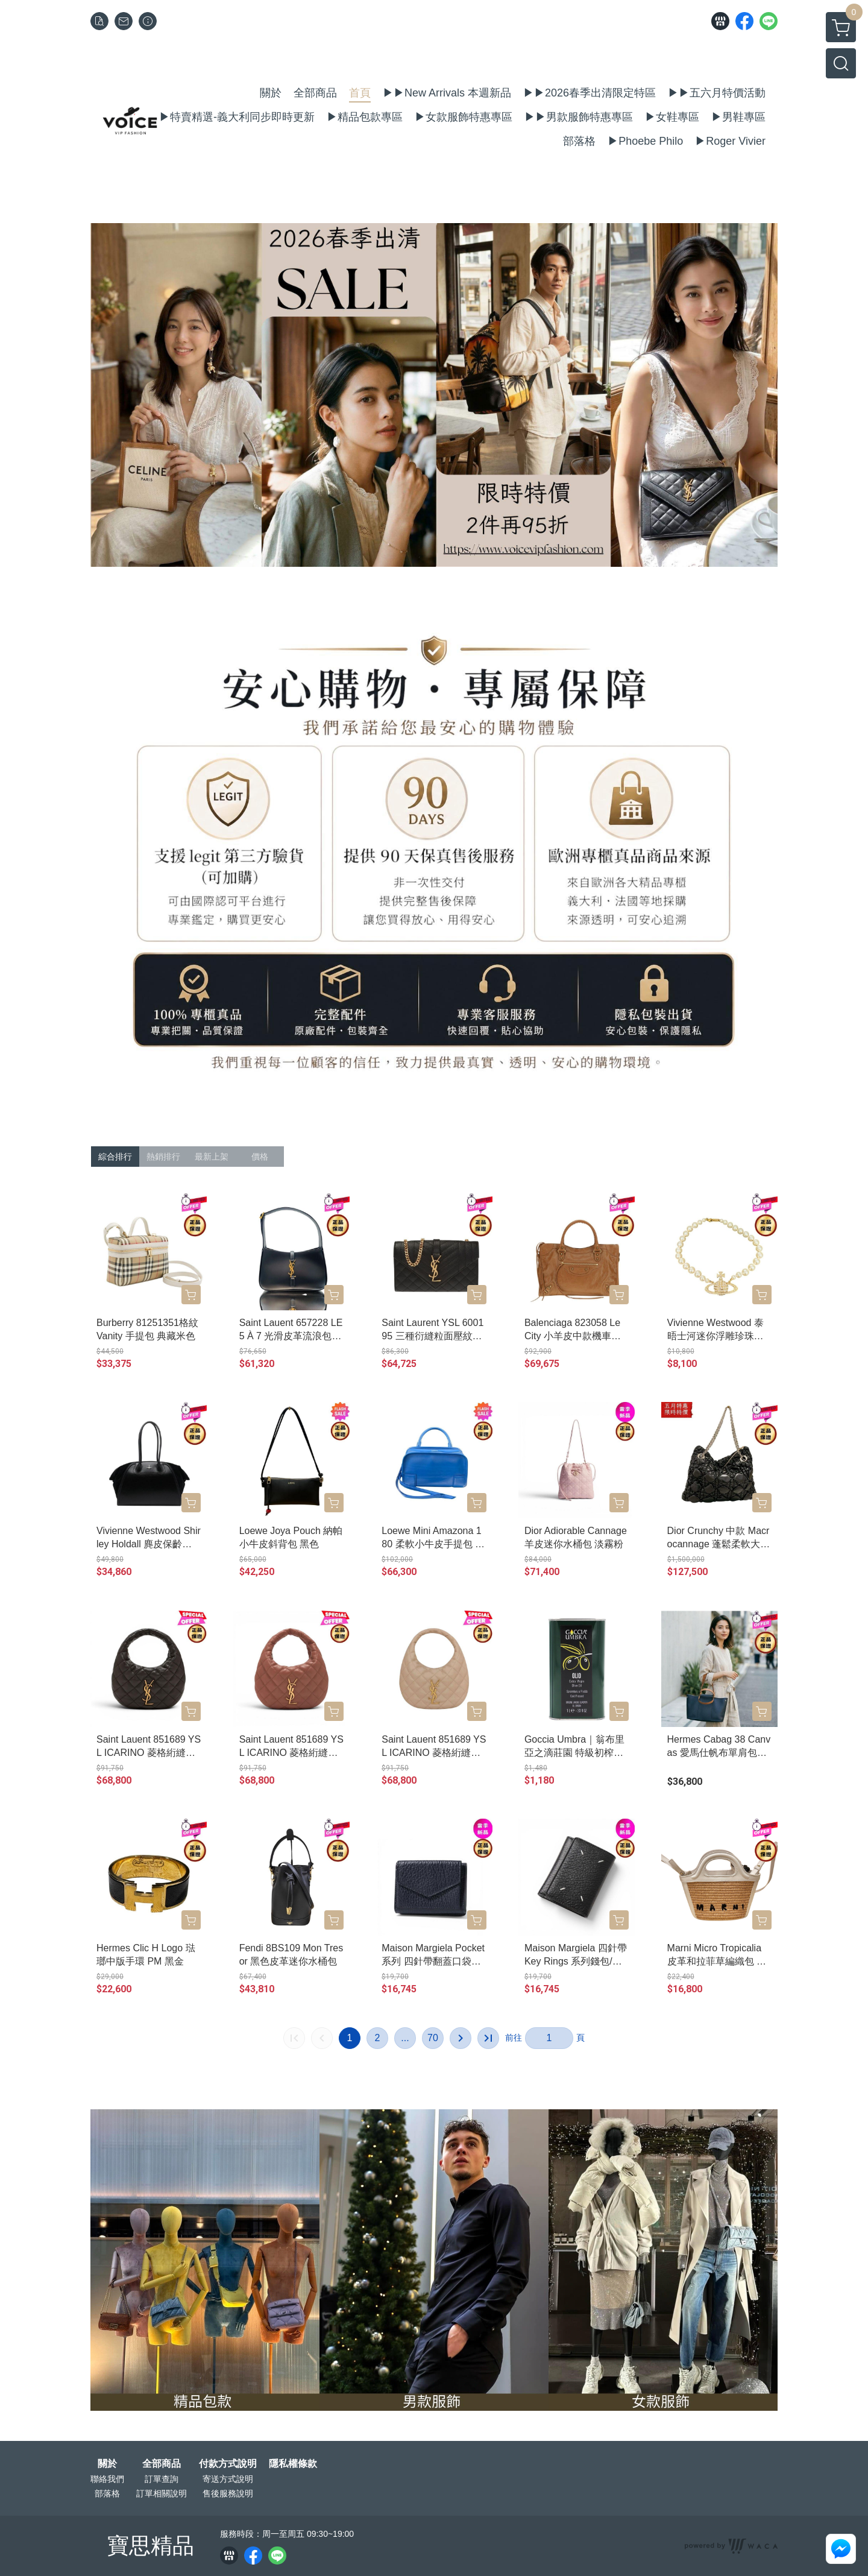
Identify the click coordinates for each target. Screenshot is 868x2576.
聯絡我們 (107, 2479)
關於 (107, 2464)
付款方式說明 (228, 2464)
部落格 (107, 2493)
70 (432, 2038)
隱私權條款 (293, 2464)
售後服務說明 (228, 2493)
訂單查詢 (161, 2479)
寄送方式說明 (228, 2479)
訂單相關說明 (161, 2493)
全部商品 (161, 2464)
